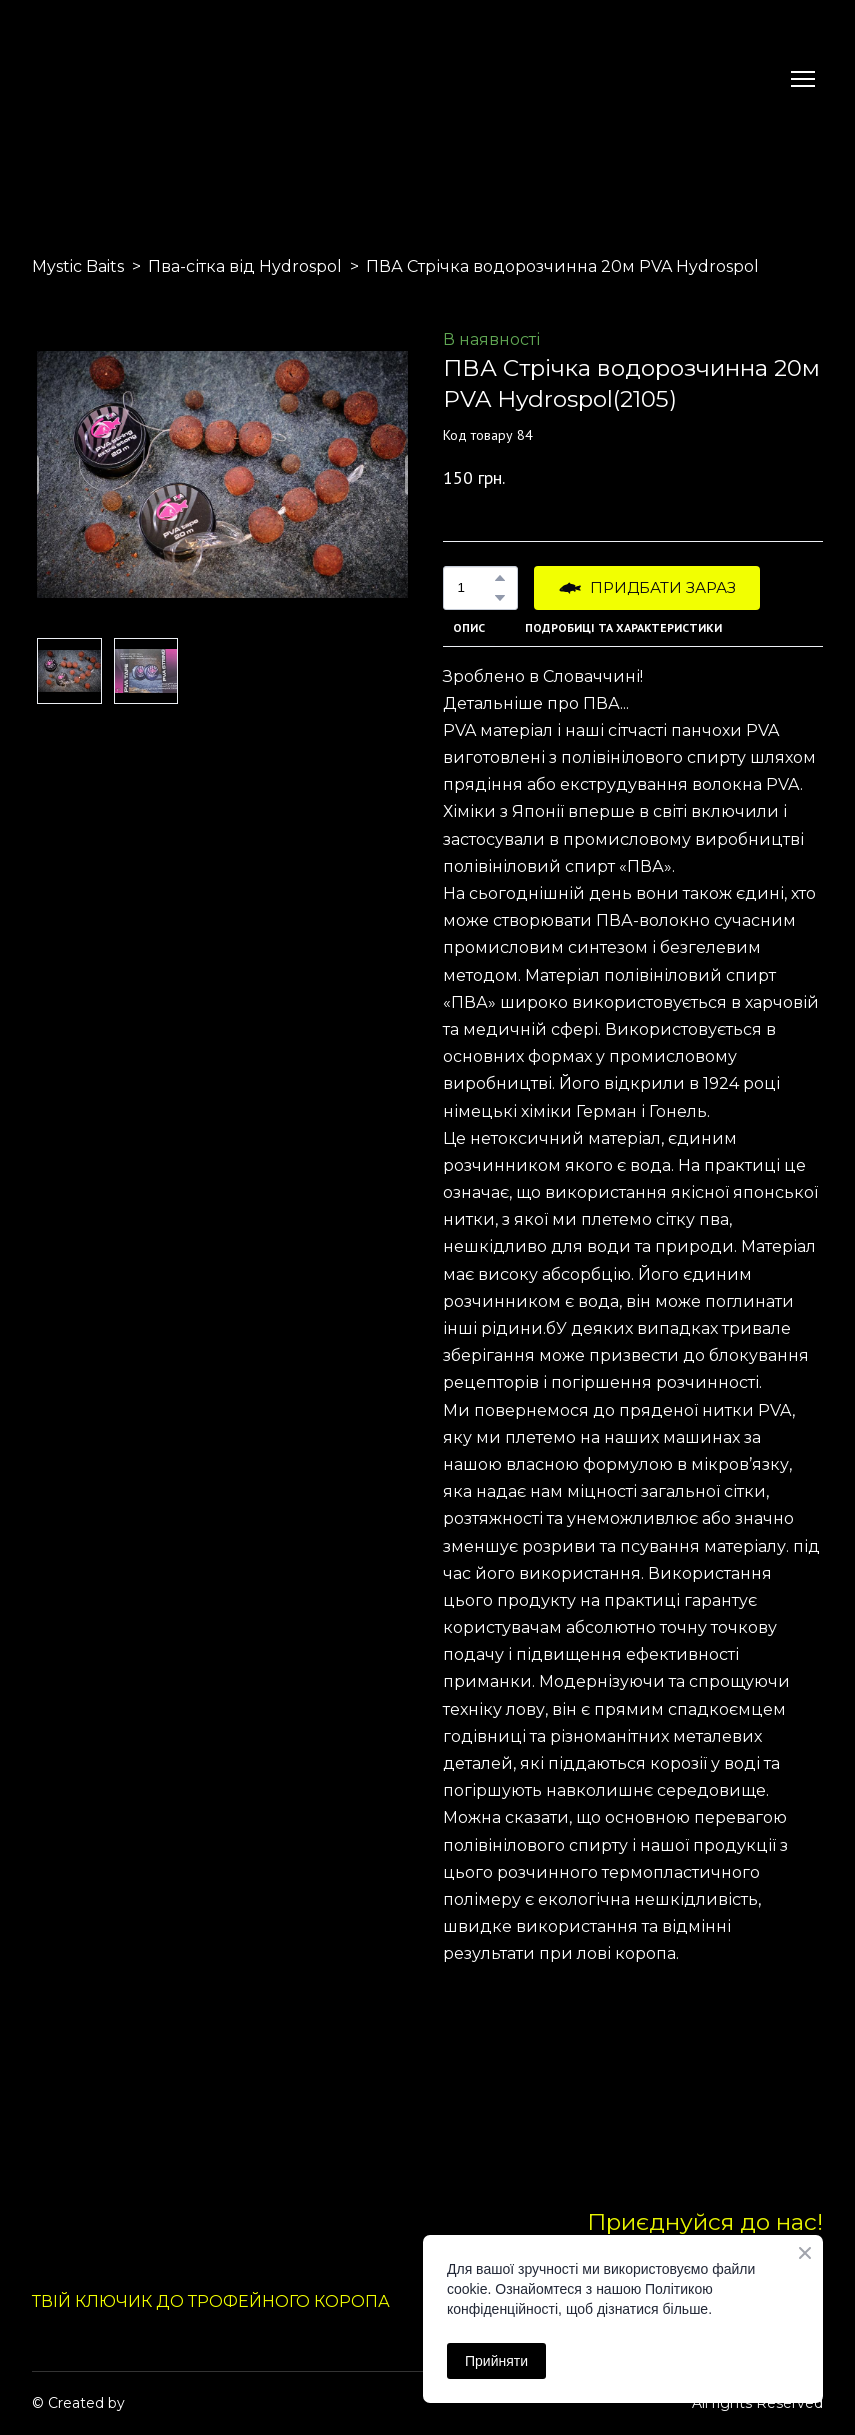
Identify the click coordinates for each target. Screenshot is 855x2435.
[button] (500, 578)
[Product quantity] (475, 588)
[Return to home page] (79, 79)
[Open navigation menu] (803, 79)
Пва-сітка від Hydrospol (245, 266)
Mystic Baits (78, 266)
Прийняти (496, 2361)
